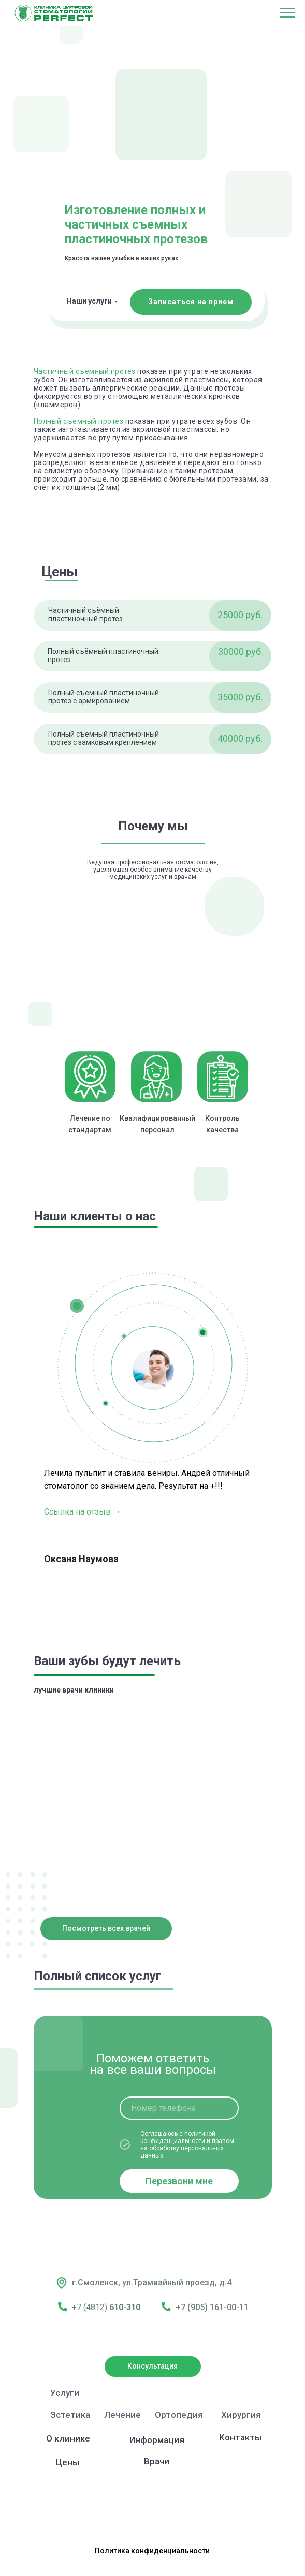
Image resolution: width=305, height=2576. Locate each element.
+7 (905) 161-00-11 (212, 2307)
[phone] (179, 2108)
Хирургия (241, 2414)
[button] (191, 302)
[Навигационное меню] (287, 13)
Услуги (64, 2393)
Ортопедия (179, 2414)
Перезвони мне (179, 2181)
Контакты (240, 2437)
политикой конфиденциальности (177, 2137)
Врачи (156, 2461)
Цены (67, 2462)
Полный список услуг (97, 1976)
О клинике (68, 2438)
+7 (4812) (90, 2307)
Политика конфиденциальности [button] (152, 2551)
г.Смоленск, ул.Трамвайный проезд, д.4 (151, 2282)
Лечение (122, 2414)
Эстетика (70, 2414)
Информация (156, 2440)
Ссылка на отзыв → (82, 1512)
